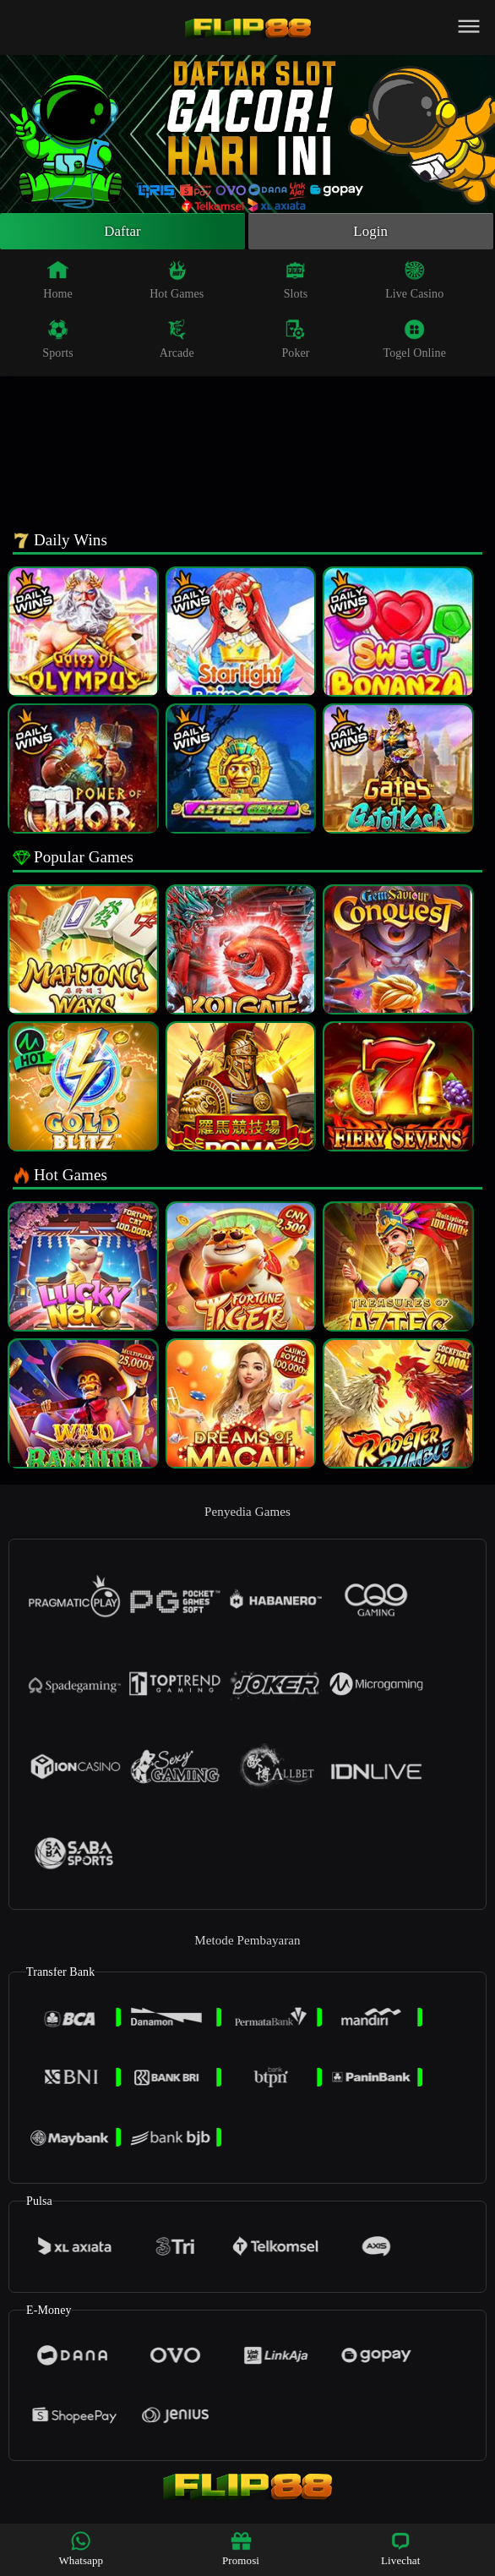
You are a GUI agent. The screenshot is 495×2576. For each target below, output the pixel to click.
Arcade (177, 341)
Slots (296, 282)
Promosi (240, 2548)
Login (370, 232)
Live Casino (414, 282)
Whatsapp (80, 2548)
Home (58, 282)
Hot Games (177, 282)
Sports (57, 341)
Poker (295, 341)
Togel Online (414, 341)
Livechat (400, 2548)
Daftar (123, 232)
